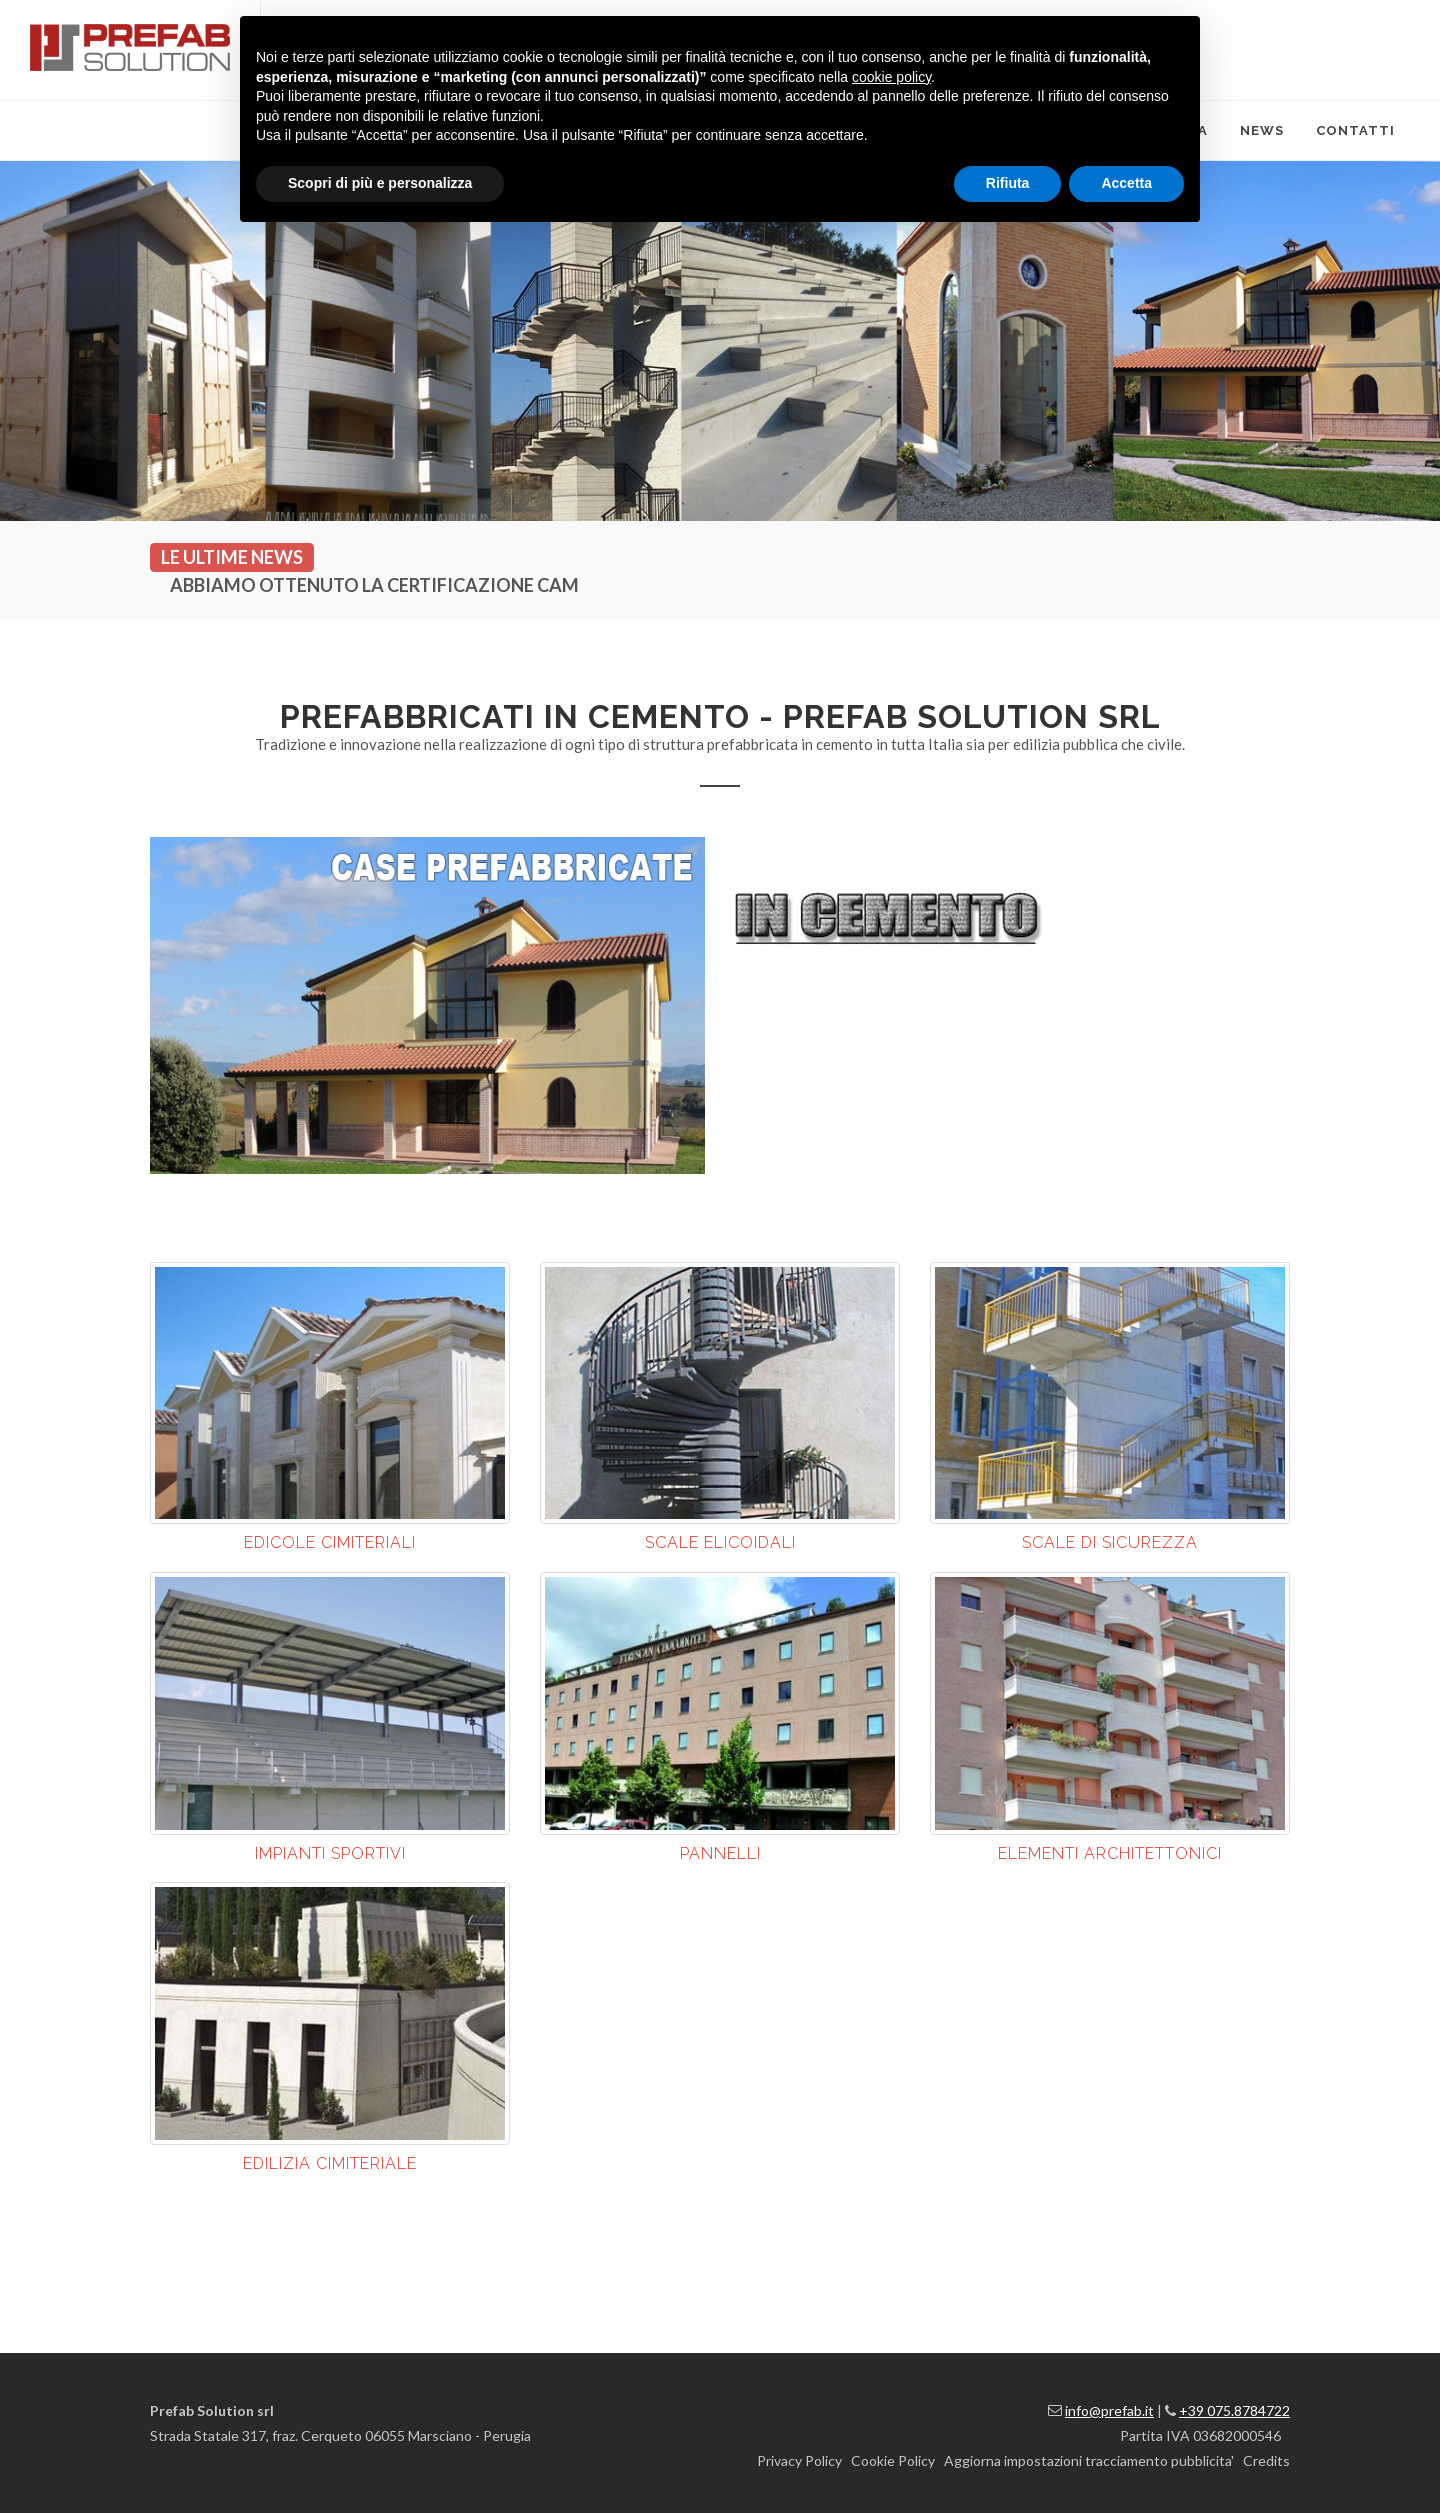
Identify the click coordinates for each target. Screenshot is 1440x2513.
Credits (1266, 2460)
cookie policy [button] (891, 77)
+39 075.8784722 (1234, 2410)
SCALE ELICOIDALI (720, 1542)
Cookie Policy (893, 2460)
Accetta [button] (1126, 183)
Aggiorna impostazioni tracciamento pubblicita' (1089, 2460)
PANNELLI (720, 1853)
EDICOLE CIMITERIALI (330, 1542)
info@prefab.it (1109, 2410)
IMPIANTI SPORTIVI (330, 1853)
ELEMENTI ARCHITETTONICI (1110, 1853)
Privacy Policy (799, 2460)
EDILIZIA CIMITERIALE (330, 2163)
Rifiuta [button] (1008, 183)
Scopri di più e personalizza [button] (380, 183)
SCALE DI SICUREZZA (1110, 1542)
